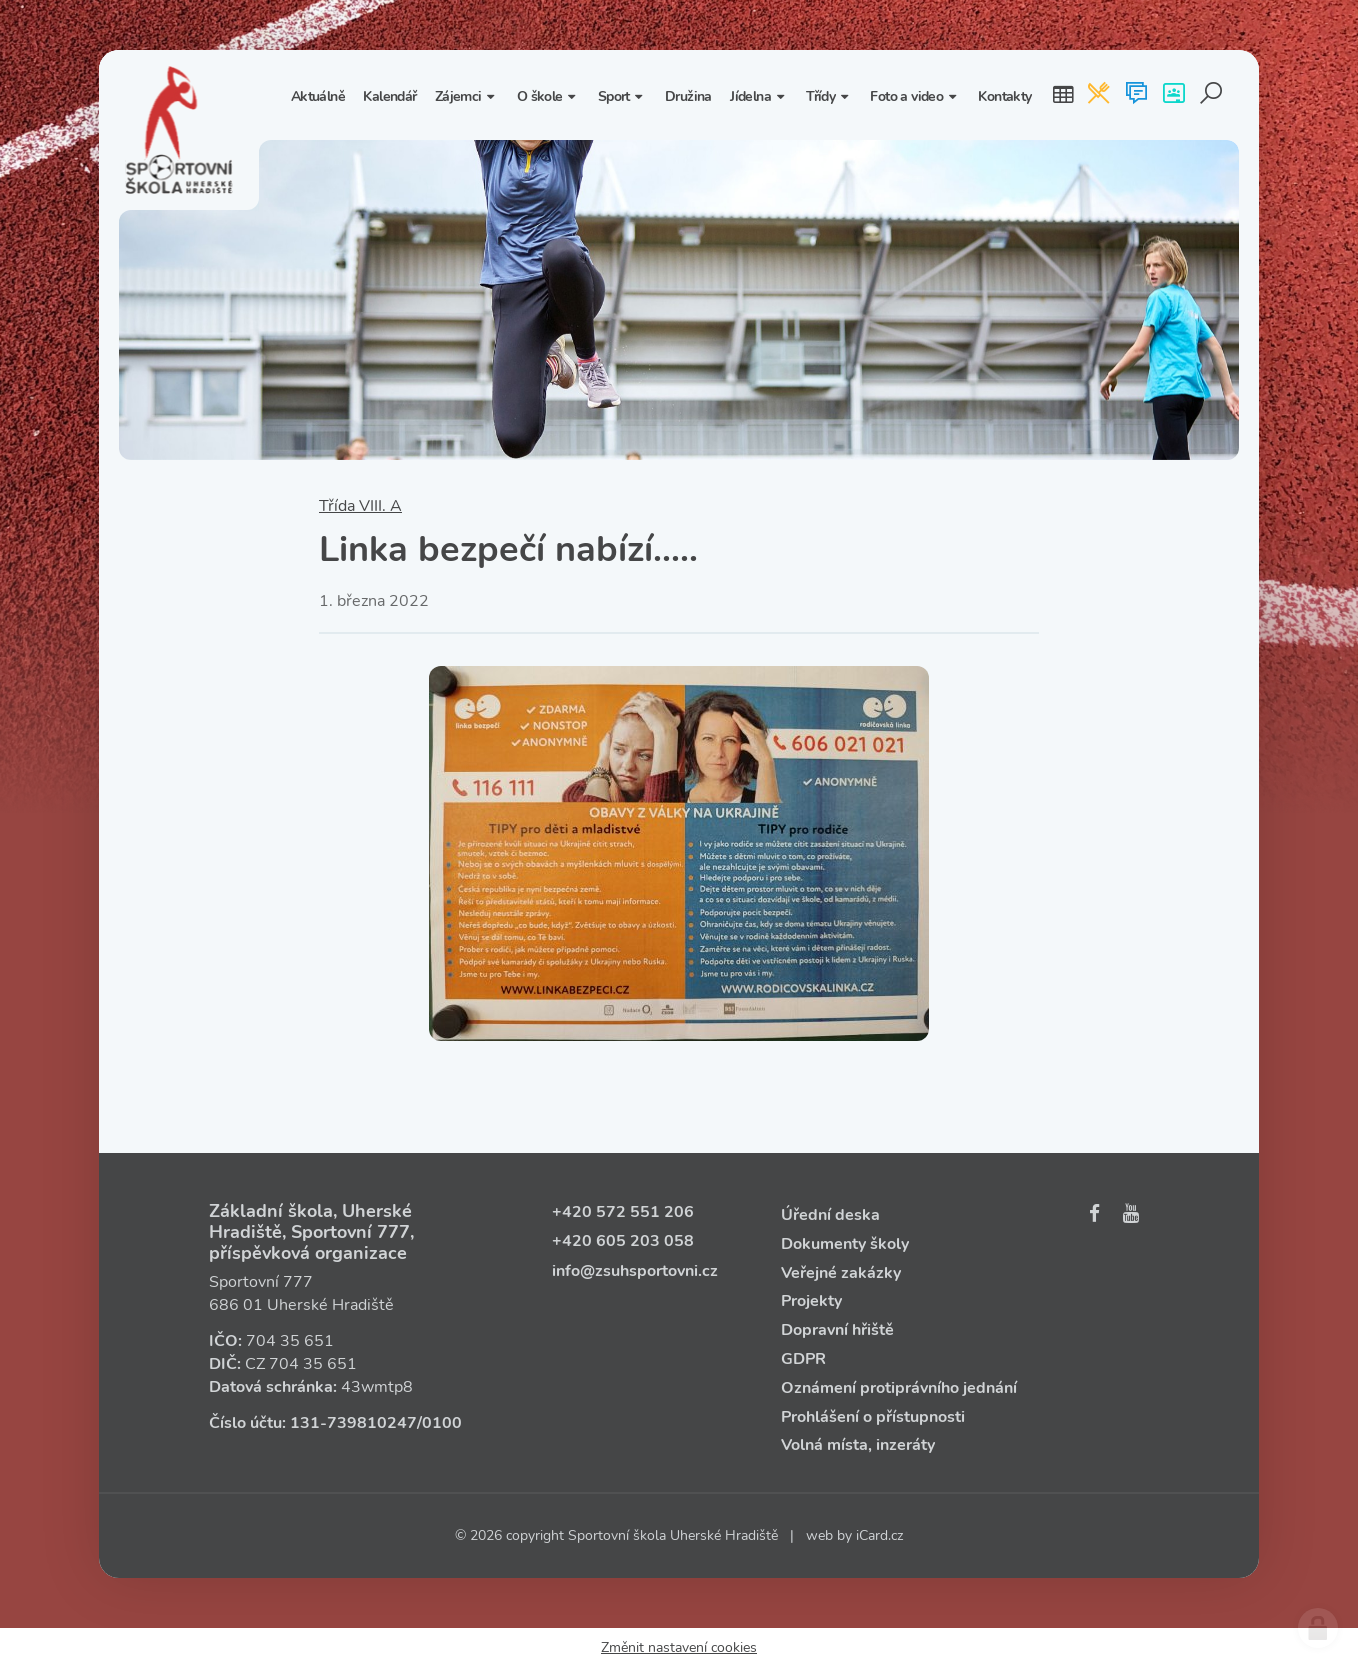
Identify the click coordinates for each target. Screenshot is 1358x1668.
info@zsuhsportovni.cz (635, 1271)
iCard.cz (879, 1535)
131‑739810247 (353, 1423)
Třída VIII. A (360, 506)
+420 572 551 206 (623, 1212)
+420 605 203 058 (623, 1241)
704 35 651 (290, 1341)
